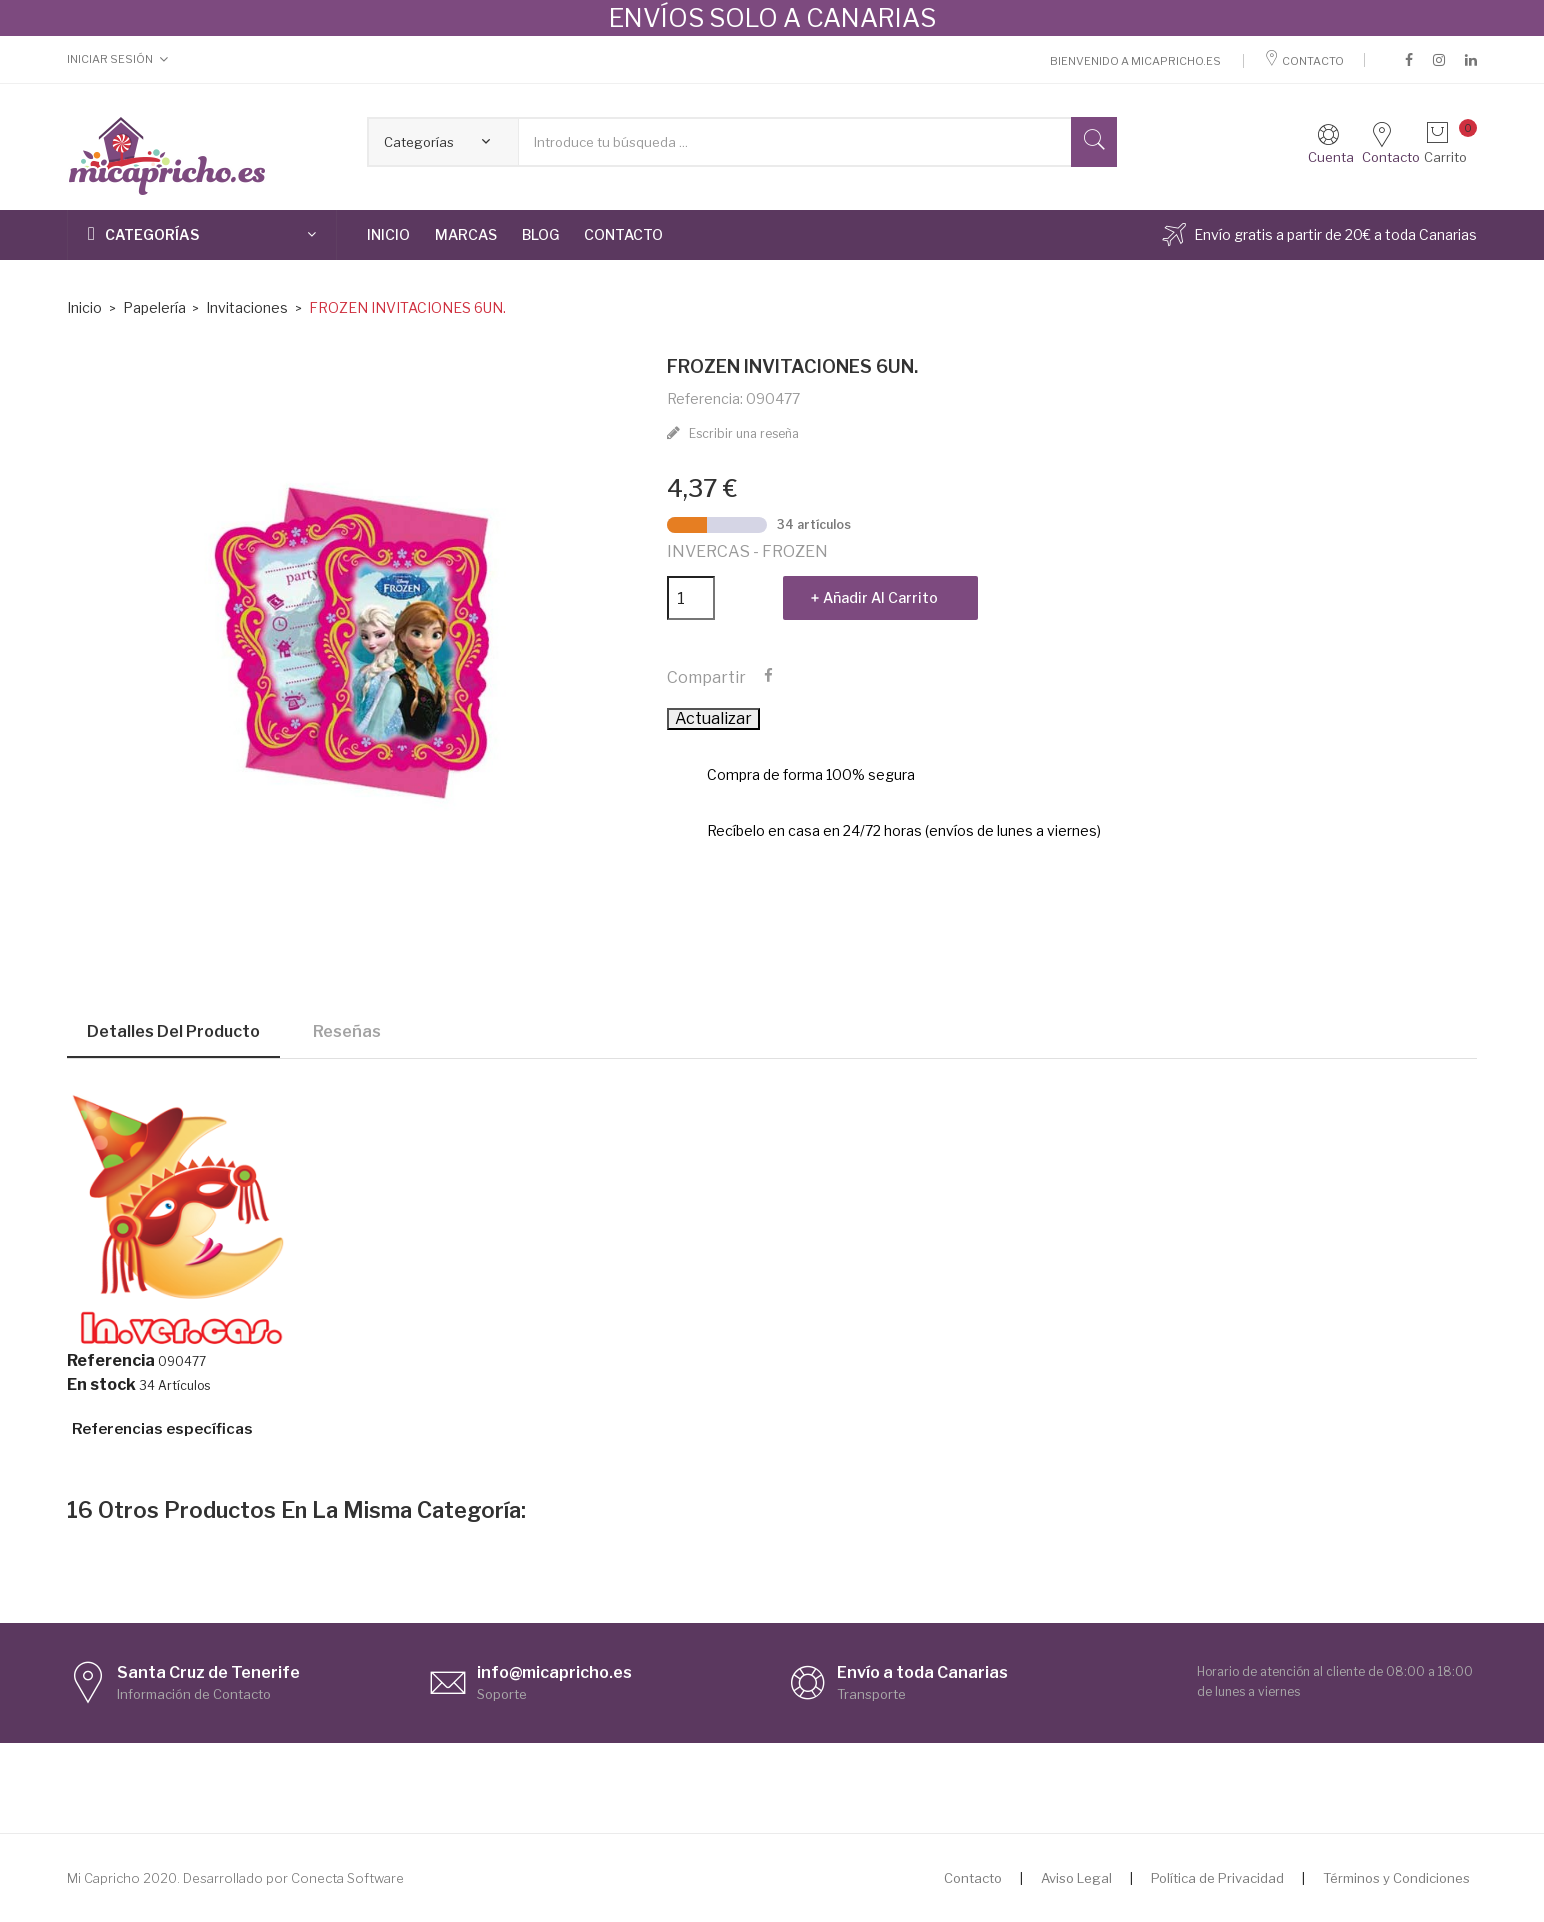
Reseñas (347, 1031)
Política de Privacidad (1217, 1878)
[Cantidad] (691, 598)
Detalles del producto (173, 1031)
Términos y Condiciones (1396, 1878)
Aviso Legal (1076, 1878)
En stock (101, 1385)
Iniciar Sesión (110, 59)
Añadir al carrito (880, 597)
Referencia (111, 1361)
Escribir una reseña (742, 433)
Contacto (1304, 61)
